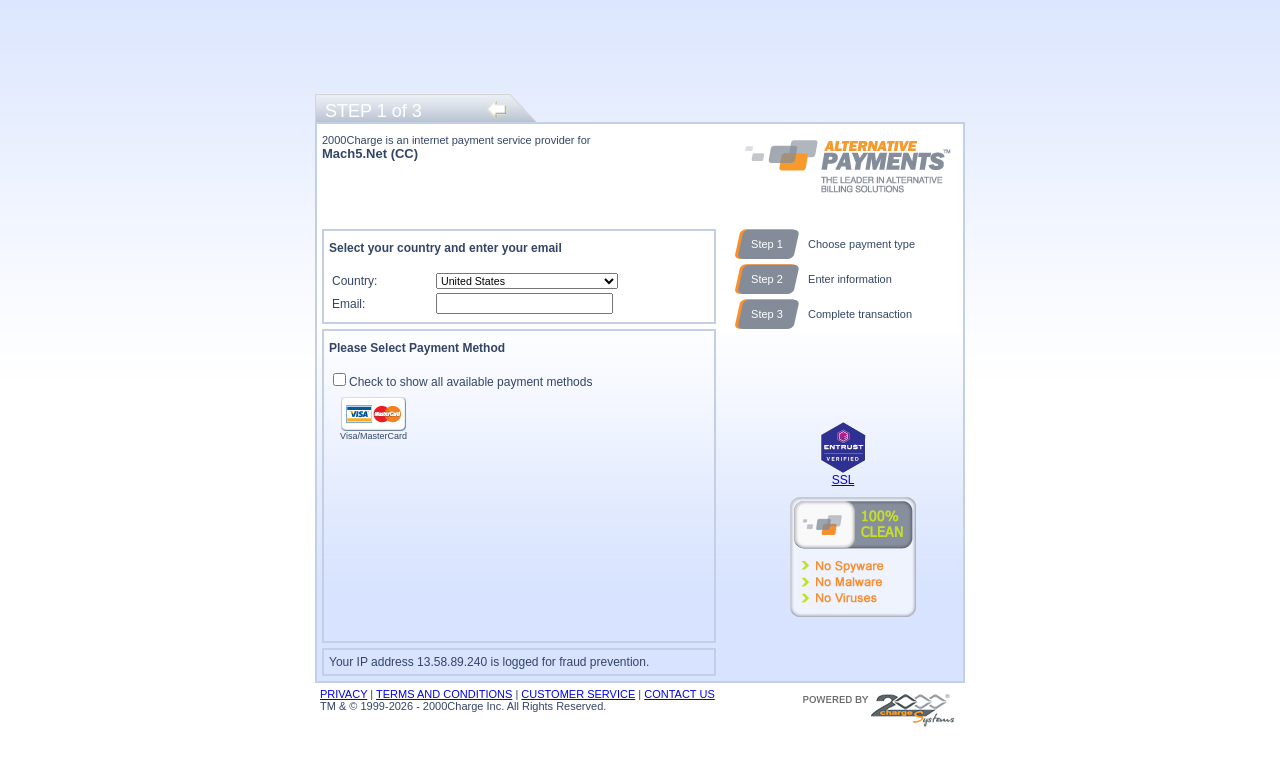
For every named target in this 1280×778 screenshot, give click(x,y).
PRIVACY (343, 694)
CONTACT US (679, 694)
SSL (843, 480)
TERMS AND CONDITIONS (444, 694)
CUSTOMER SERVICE (578, 694)
